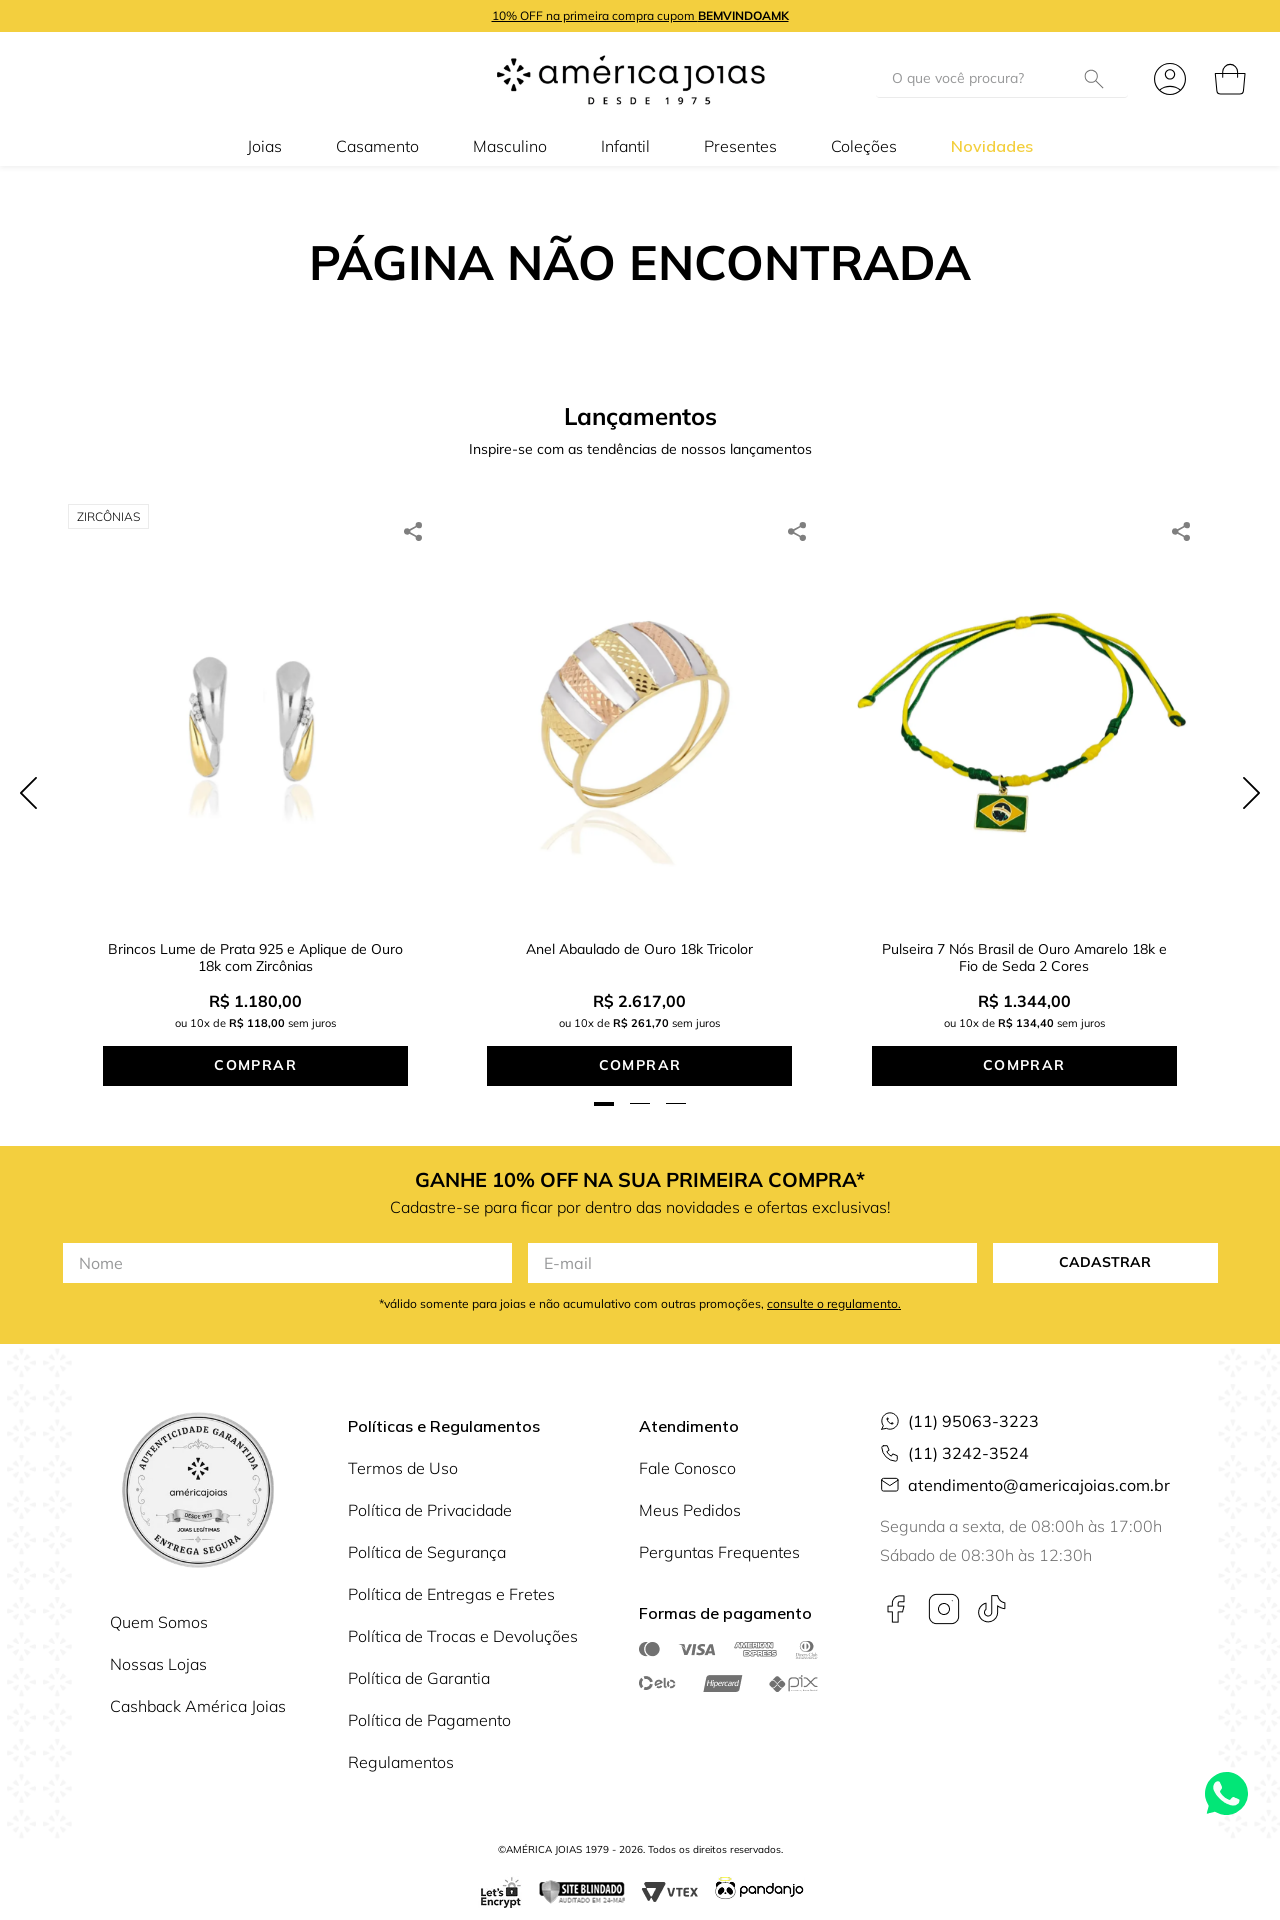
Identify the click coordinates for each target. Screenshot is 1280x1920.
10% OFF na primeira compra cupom (640, 15)
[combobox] (1002, 79)
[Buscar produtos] (1098, 78)
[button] (604, 1076)
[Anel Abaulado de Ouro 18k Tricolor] (640, 779)
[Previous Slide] (28, 779)
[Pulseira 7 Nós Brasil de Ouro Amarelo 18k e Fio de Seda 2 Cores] (1024, 779)
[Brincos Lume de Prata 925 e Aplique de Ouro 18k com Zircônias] (256, 779)
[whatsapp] (413, 531)
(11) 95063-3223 (973, 1393)
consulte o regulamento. (834, 1275)
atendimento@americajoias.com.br (1039, 1457)
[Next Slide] (1251, 779)
